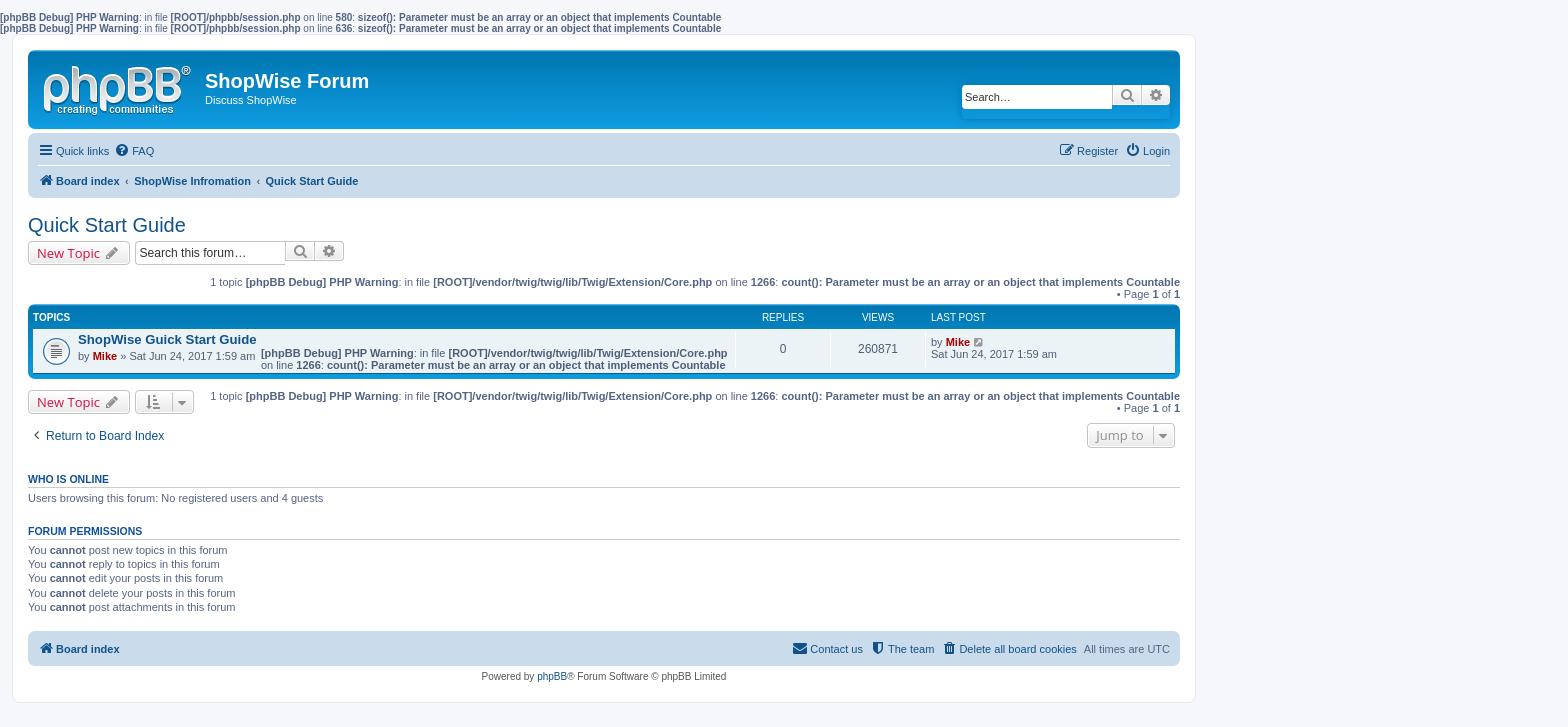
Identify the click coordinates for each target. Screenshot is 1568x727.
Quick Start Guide (107, 225)
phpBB (552, 676)
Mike (105, 356)
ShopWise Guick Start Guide (167, 339)
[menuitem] (134, 151)
